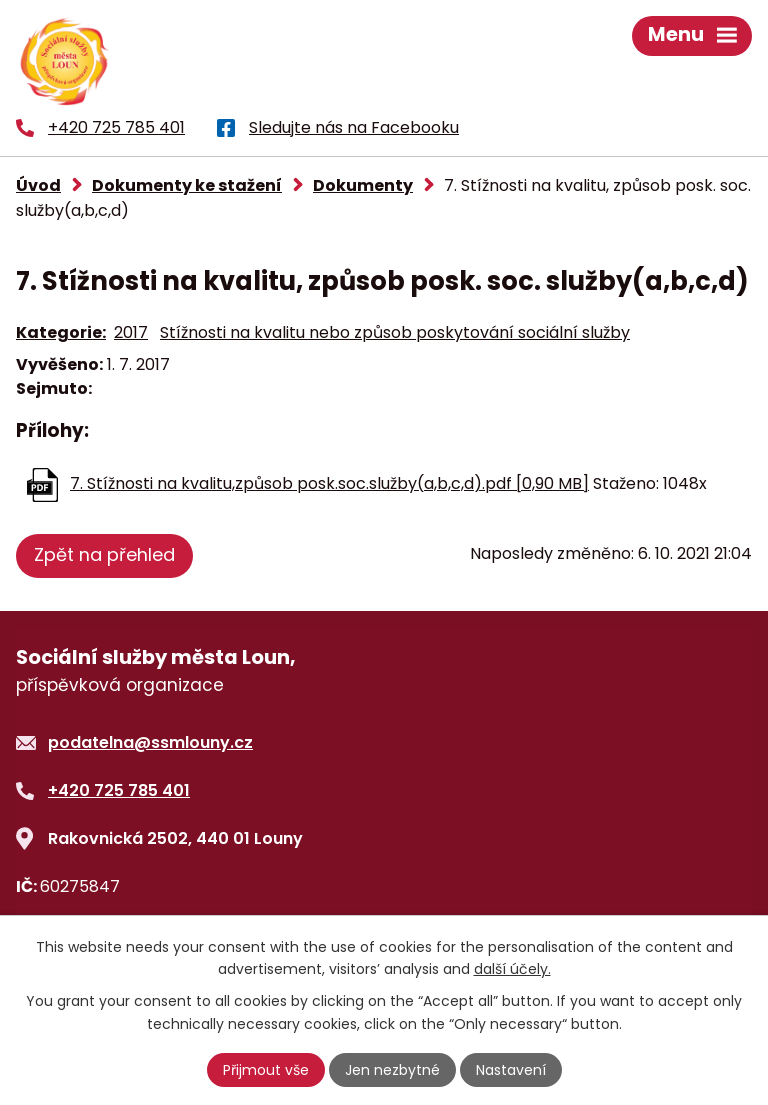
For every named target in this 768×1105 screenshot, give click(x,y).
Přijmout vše (266, 1070)
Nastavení (511, 1070)
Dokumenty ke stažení (187, 185)
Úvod (38, 185)
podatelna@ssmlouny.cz (150, 742)
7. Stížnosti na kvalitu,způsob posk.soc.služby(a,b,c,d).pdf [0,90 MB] (329, 483)
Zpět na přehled (104, 554)
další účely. (512, 969)
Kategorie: (61, 332)
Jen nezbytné (392, 1070)
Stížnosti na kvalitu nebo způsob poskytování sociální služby (395, 332)
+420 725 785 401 (119, 790)
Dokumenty (363, 185)
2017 (131, 332)
